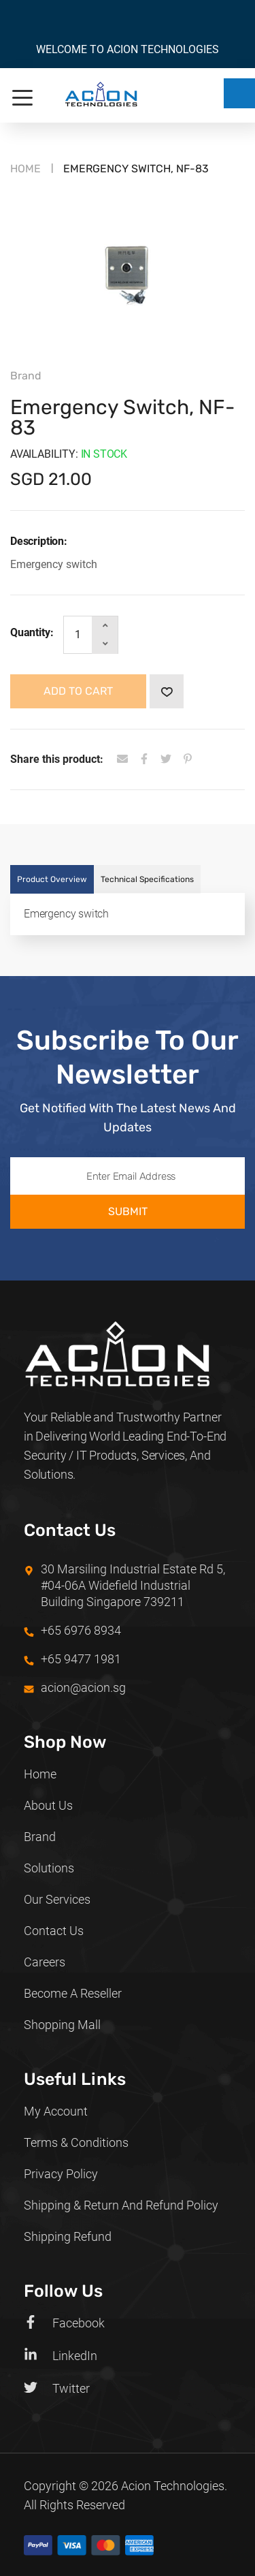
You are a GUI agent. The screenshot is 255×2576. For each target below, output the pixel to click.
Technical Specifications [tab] (147, 879)
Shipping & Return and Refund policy (121, 2205)
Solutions (49, 1868)
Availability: (44, 453)
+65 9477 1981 (81, 1659)
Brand (40, 1836)
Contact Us (54, 1930)
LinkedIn (60, 2355)
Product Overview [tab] (52, 879)
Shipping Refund (68, 2236)
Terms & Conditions (76, 2142)
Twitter (57, 2388)
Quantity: (31, 632)
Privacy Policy (61, 2174)
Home (25, 168)
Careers (44, 1962)
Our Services (57, 1899)
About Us (48, 1805)
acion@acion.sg (83, 1687)
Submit (128, 1211)
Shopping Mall (62, 2024)
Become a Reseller (73, 1993)
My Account (56, 2111)
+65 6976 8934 (81, 1630)
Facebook (64, 2322)
